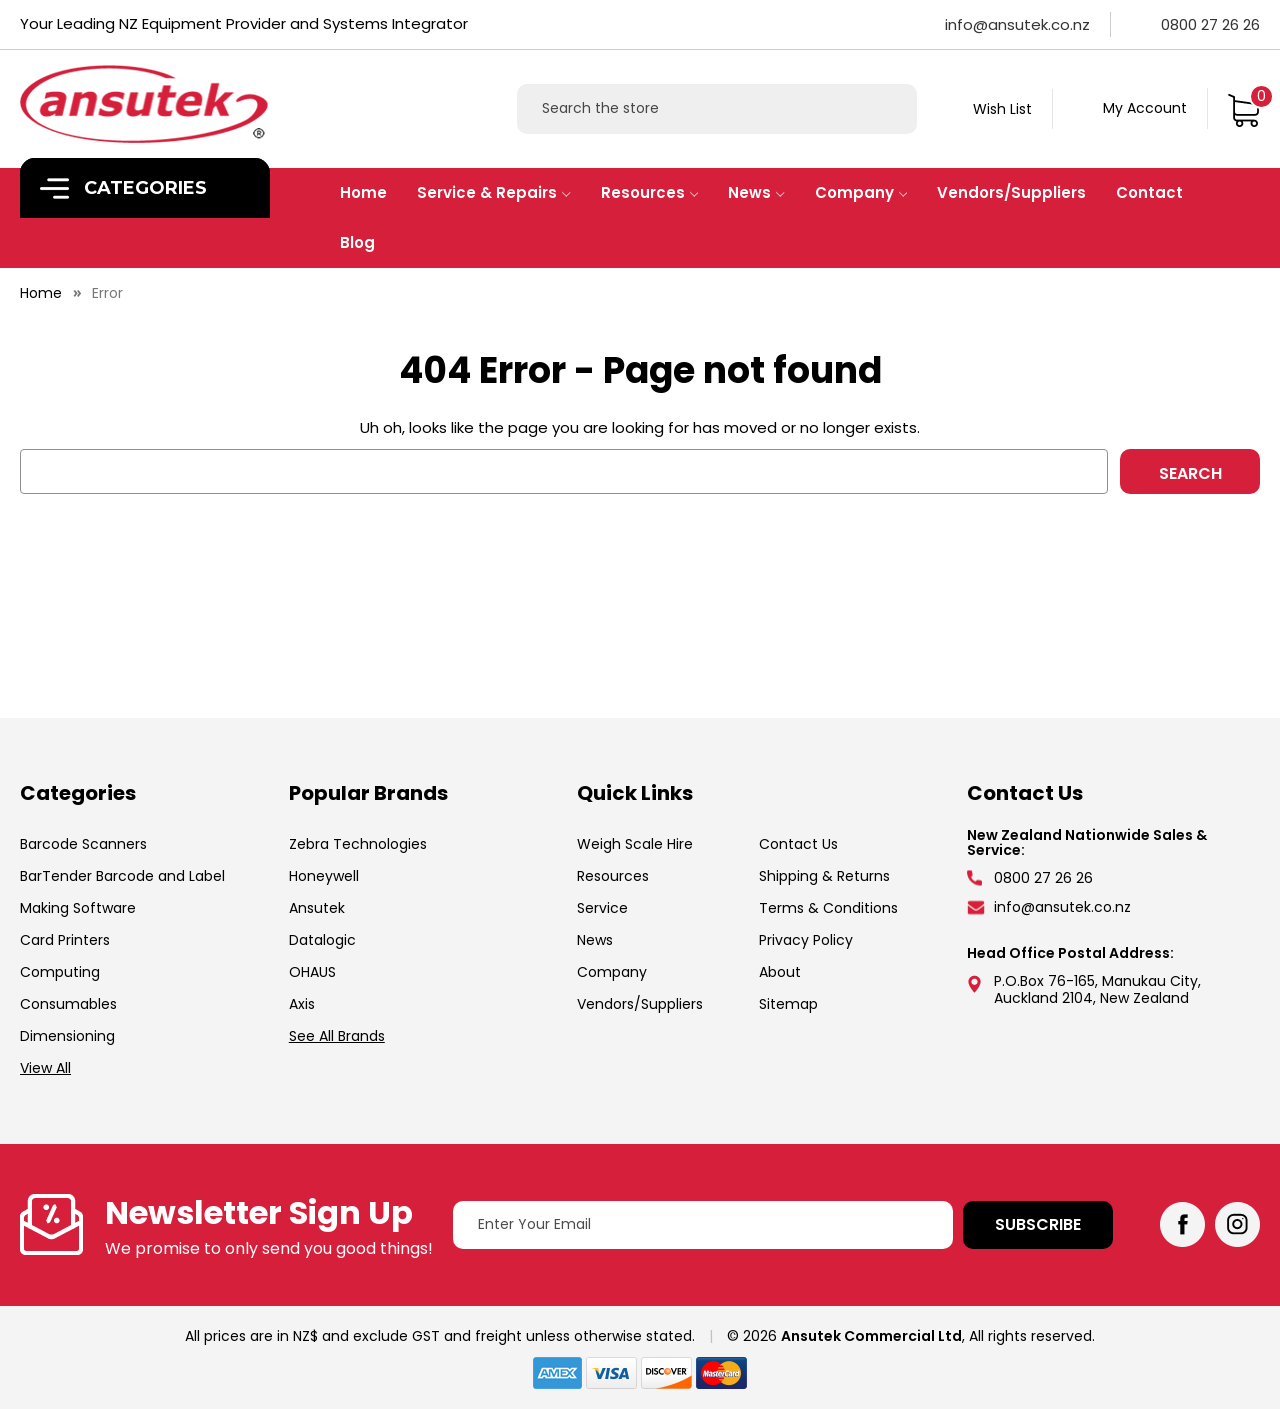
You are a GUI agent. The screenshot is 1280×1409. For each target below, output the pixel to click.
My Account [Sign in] (1145, 108)
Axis (302, 1004)
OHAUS (312, 972)
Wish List (1002, 109)
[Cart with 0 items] (1243, 108)
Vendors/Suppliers (1011, 192)
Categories (123, 188)
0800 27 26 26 (1210, 24)
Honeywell (324, 876)
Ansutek (317, 908)
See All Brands (337, 1036)
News (756, 192)
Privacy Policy (806, 940)
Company (861, 192)
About (780, 972)
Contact (1149, 192)
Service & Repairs (494, 192)
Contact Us (798, 844)
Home (363, 192)
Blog (357, 242)
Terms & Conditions (828, 908)
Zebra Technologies (358, 844)
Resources (650, 192)
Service (602, 908)
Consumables (68, 1004)
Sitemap (788, 1004)
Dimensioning (67, 1036)
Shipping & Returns (824, 876)
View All (45, 1068)
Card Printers (65, 940)
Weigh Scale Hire (635, 844)
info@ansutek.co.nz (1017, 24)
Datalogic (322, 940)
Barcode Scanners (83, 844)
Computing (60, 972)
